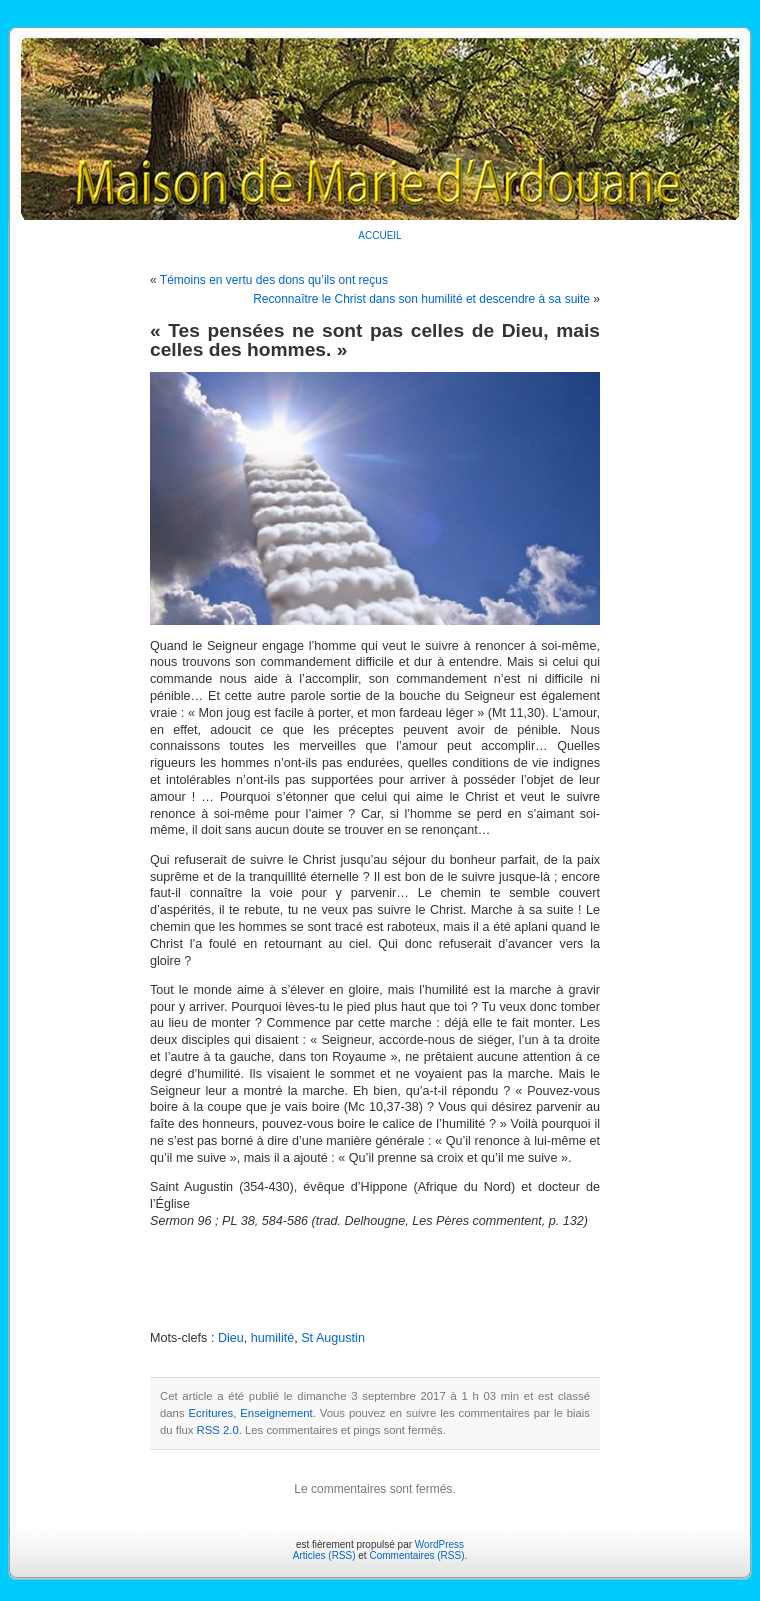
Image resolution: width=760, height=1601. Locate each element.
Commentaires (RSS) (416, 1555)
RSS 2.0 (218, 1430)
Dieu (231, 1338)
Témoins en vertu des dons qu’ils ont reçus (274, 280)
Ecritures (211, 1413)
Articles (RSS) (324, 1555)
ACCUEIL (379, 235)
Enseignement (276, 1413)
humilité (272, 1338)
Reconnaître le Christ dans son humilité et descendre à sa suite (421, 299)
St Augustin (333, 1338)
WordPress (439, 1544)
